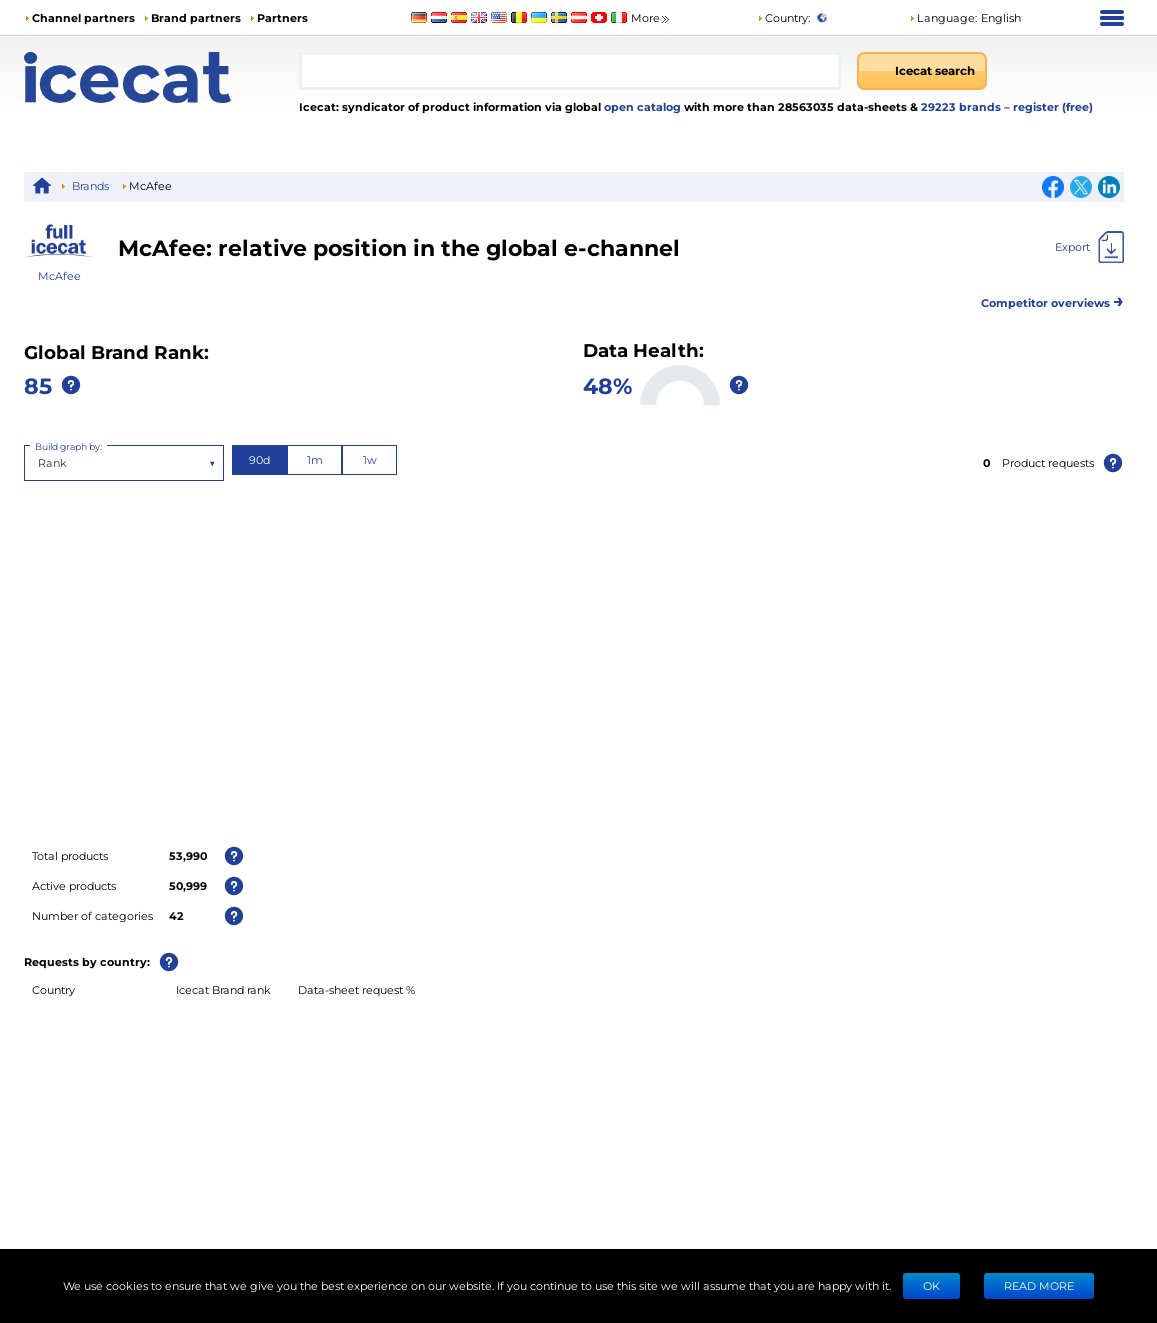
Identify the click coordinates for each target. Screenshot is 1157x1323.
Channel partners (83, 17)
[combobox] (570, 71)
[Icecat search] (922, 71)
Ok (931, 1285)
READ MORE (1039, 1285)
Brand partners (196, 17)
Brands (90, 185)
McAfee (59, 275)
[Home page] (161, 77)
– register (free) (1048, 106)
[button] (965, 18)
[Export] (1089, 247)
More (651, 18)
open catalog (641, 106)
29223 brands (962, 106)
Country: (783, 17)
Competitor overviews (1052, 299)
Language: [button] (943, 17)
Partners (282, 17)
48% (607, 385)
